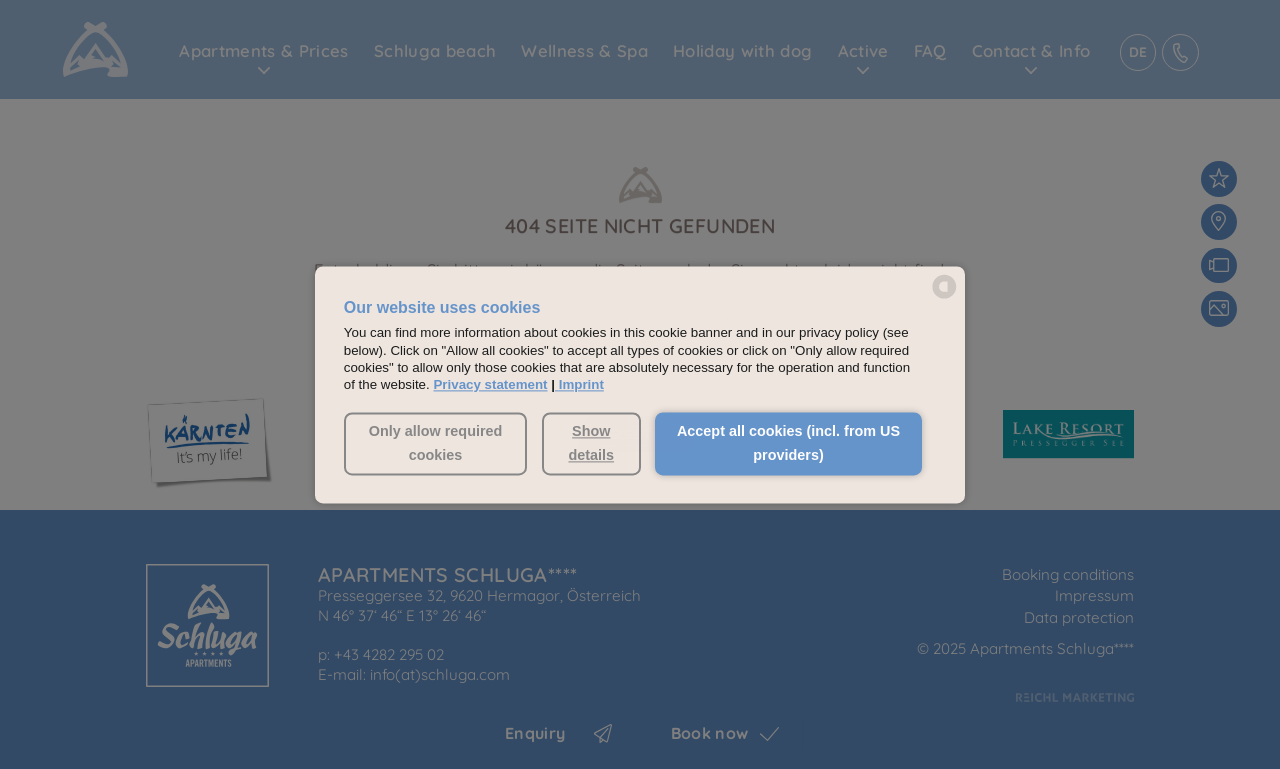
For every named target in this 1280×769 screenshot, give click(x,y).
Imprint (581, 385)
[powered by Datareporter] (944, 296)
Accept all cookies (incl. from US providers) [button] (788, 444)
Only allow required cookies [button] (436, 444)
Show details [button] (591, 444)
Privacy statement (490, 385)
